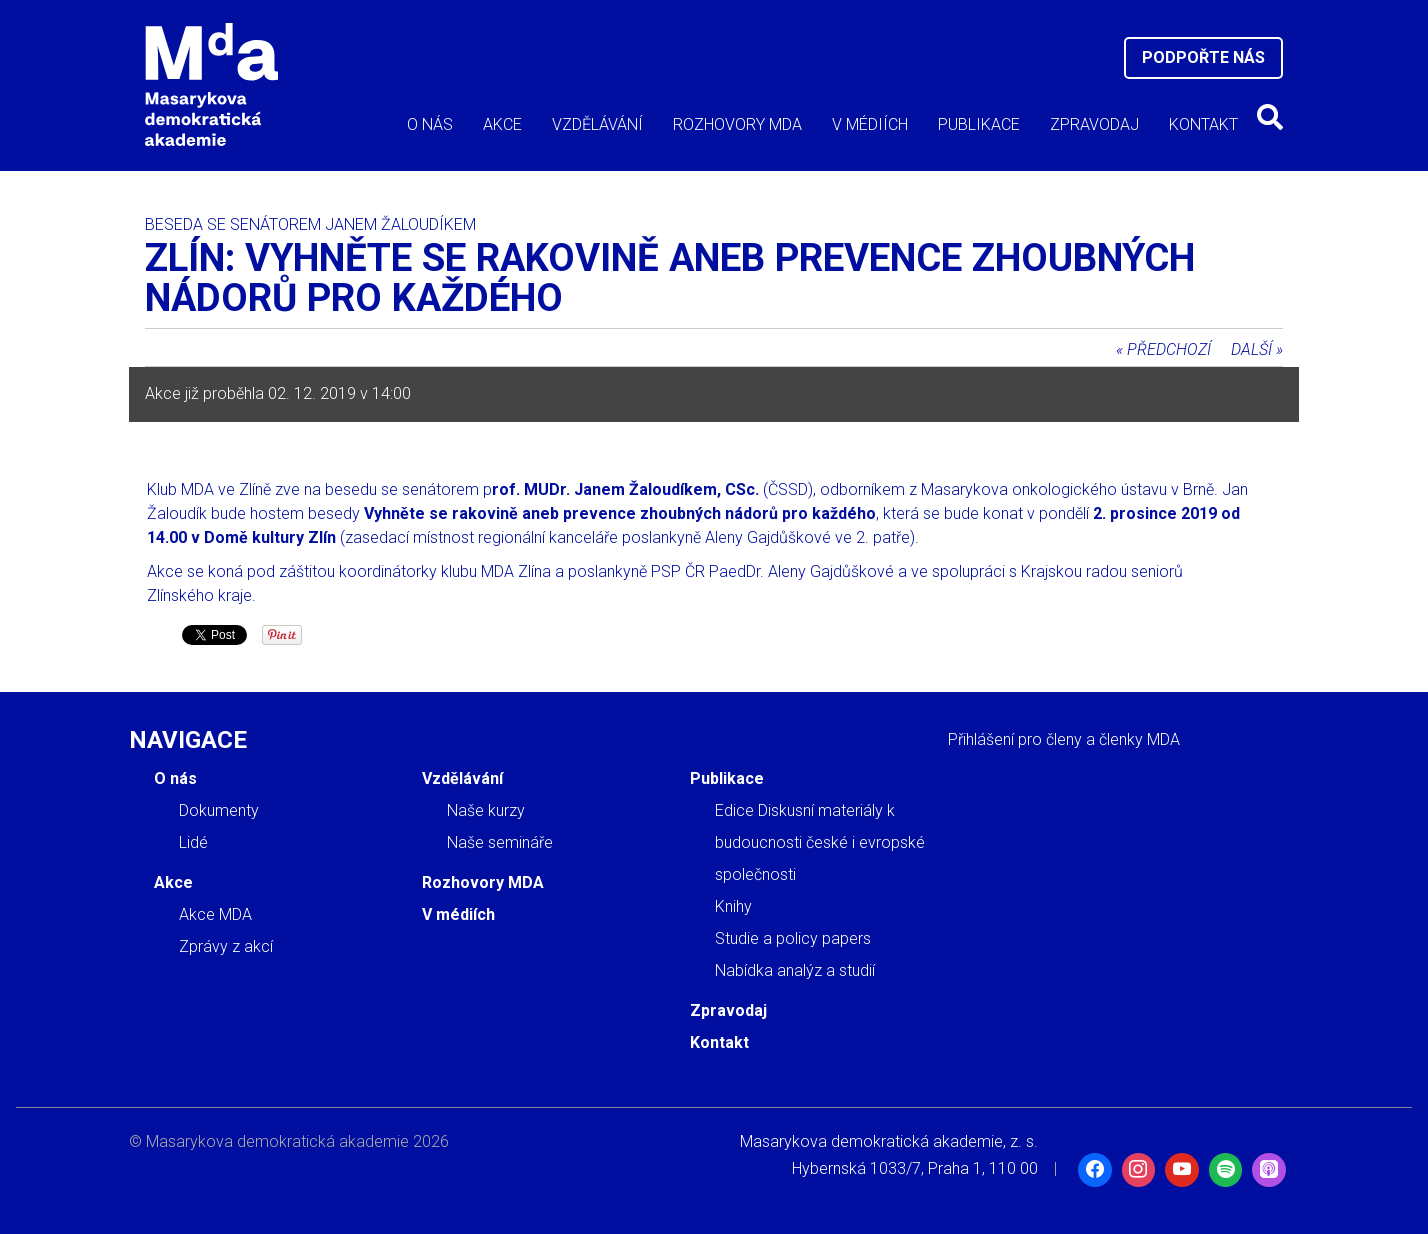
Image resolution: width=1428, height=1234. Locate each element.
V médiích (870, 124)
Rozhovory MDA (737, 124)
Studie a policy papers (793, 938)
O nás (430, 124)
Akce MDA (215, 914)
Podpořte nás (1203, 57)
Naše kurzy (486, 810)
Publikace (979, 124)
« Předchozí (1163, 349)
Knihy (733, 906)
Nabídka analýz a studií (795, 970)
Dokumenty (219, 810)
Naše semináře (500, 842)
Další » (1257, 349)
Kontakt (1203, 124)
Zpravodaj (1094, 124)
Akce (502, 124)
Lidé (193, 842)
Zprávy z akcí (226, 946)
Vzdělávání (597, 124)
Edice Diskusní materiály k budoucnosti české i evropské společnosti (820, 842)
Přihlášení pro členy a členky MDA (1064, 739)
